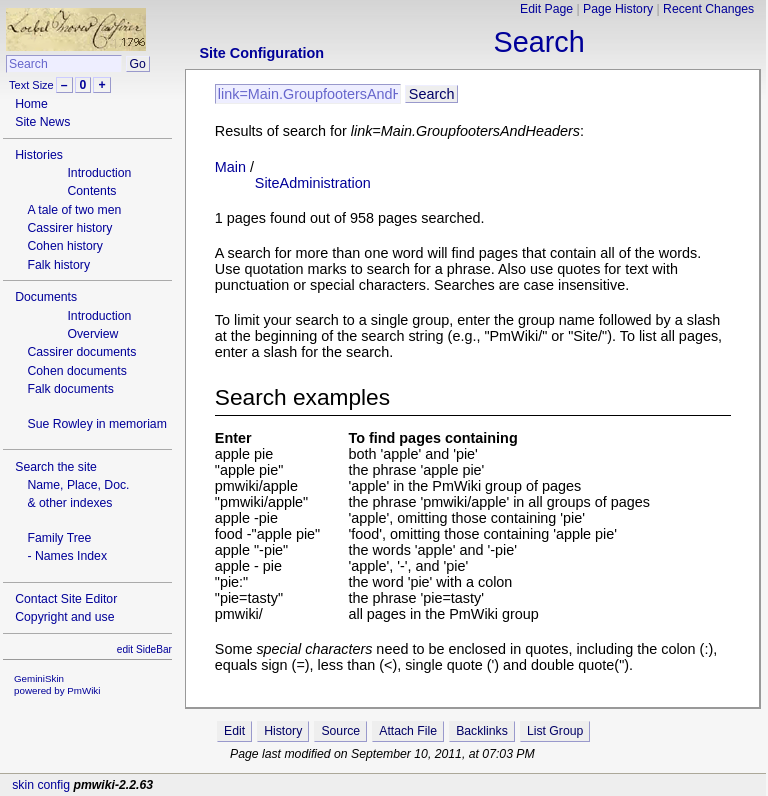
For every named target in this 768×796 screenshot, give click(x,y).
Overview (92, 334)
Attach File (408, 731)
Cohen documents (76, 371)
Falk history (58, 265)
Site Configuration (261, 53)
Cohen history (65, 246)
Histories (39, 155)
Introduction (99, 173)
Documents (46, 297)
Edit (234, 731)
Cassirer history (69, 228)
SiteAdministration (313, 183)
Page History (618, 9)
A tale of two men (74, 210)
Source (340, 731)
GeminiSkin (39, 678)
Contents (91, 191)
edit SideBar (144, 649)
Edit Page (546, 9)
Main (230, 167)
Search (539, 42)
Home (31, 104)
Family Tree (59, 538)
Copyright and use (64, 617)
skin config (41, 785)
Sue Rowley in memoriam (96, 424)
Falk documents (70, 389)
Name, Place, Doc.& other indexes (78, 494)
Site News (42, 122)
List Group (555, 731)
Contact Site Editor (66, 599)
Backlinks (482, 731)
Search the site (56, 467)
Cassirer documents (81, 352)
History (283, 731)
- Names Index (67, 556)
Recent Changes (708, 9)
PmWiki (83, 690)
